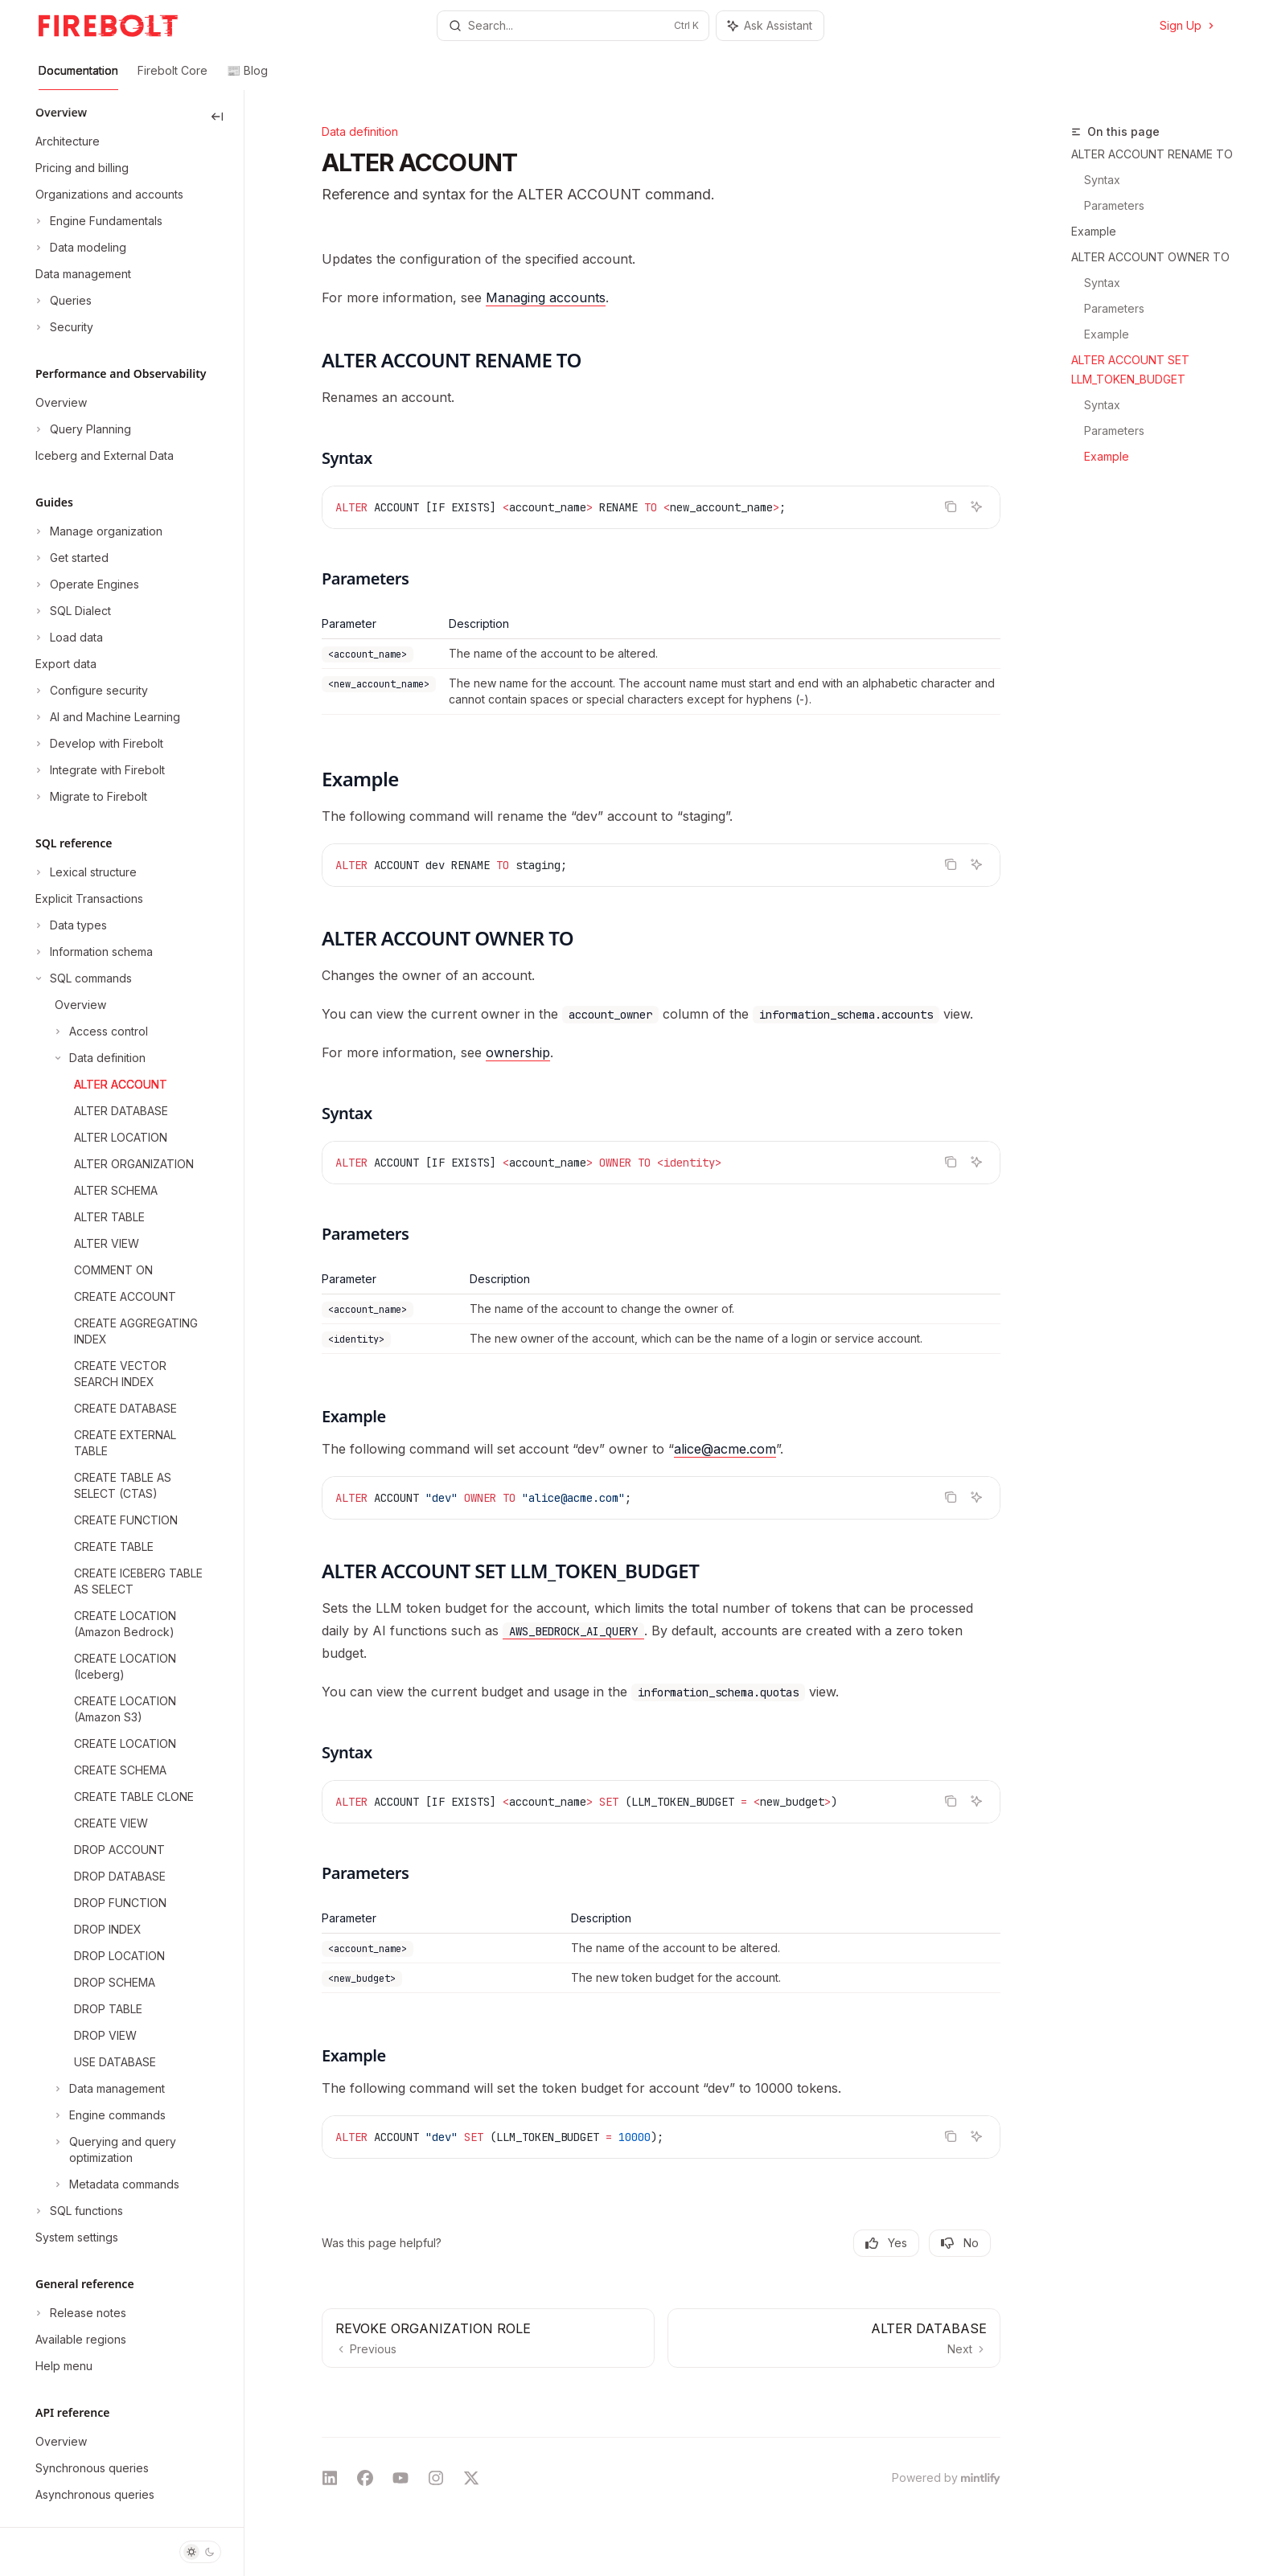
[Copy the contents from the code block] (950, 506)
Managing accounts (546, 297)
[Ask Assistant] (976, 506)
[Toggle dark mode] (200, 2552)
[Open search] (573, 25)
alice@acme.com (725, 1449)
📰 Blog (247, 77)
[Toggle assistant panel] (770, 25)
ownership (518, 1052)
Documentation (78, 77)
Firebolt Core (172, 77)
